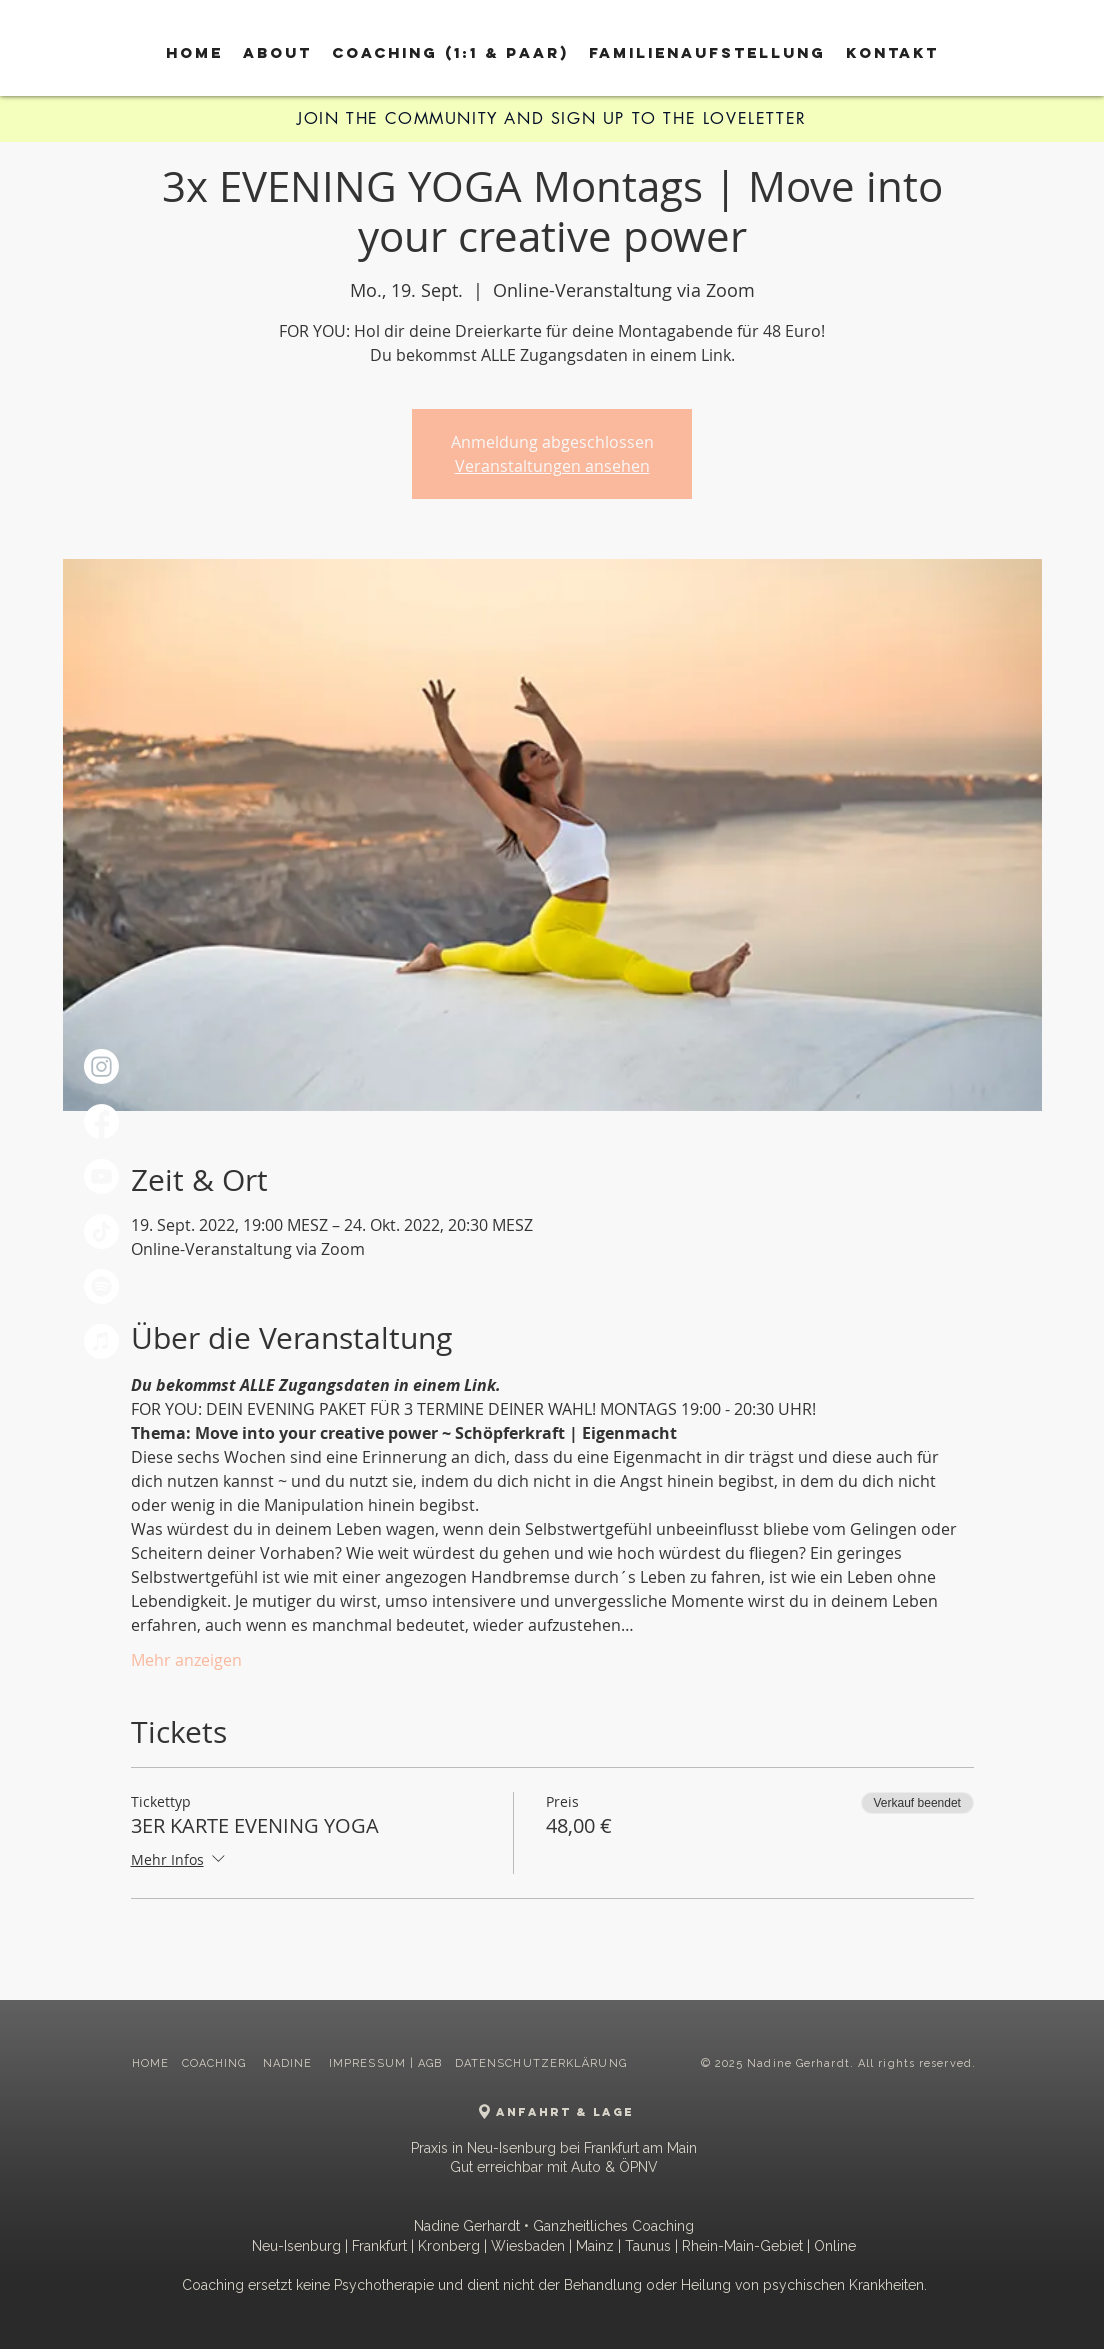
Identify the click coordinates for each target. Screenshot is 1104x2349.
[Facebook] (101, 1121)
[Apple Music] (101, 1341)
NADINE (290, 2063)
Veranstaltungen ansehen (552, 466)
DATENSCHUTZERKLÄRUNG (541, 2063)
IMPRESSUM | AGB (386, 2063)
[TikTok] (101, 1231)
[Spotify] (101, 1286)
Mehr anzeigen (186, 1660)
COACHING (216, 2063)
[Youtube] (101, 1176)
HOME (150, 2063)
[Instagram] (101, 1066)
